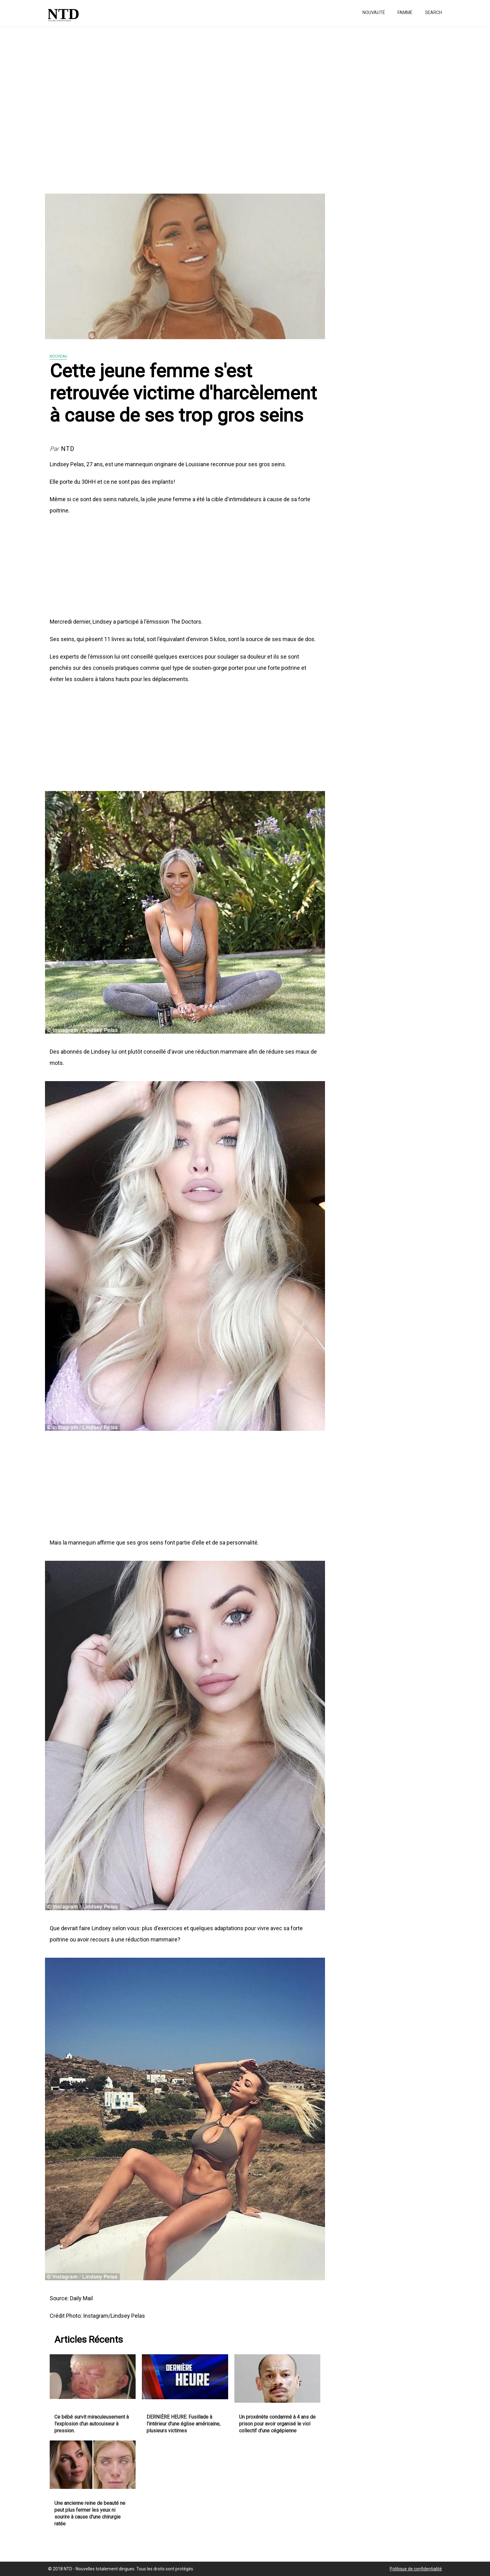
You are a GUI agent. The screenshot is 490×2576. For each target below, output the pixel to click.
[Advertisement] (187, 106)
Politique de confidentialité (416, 2568)
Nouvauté (373, 12)
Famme (405, 12)
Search (433, 12)
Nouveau (58, 356)
